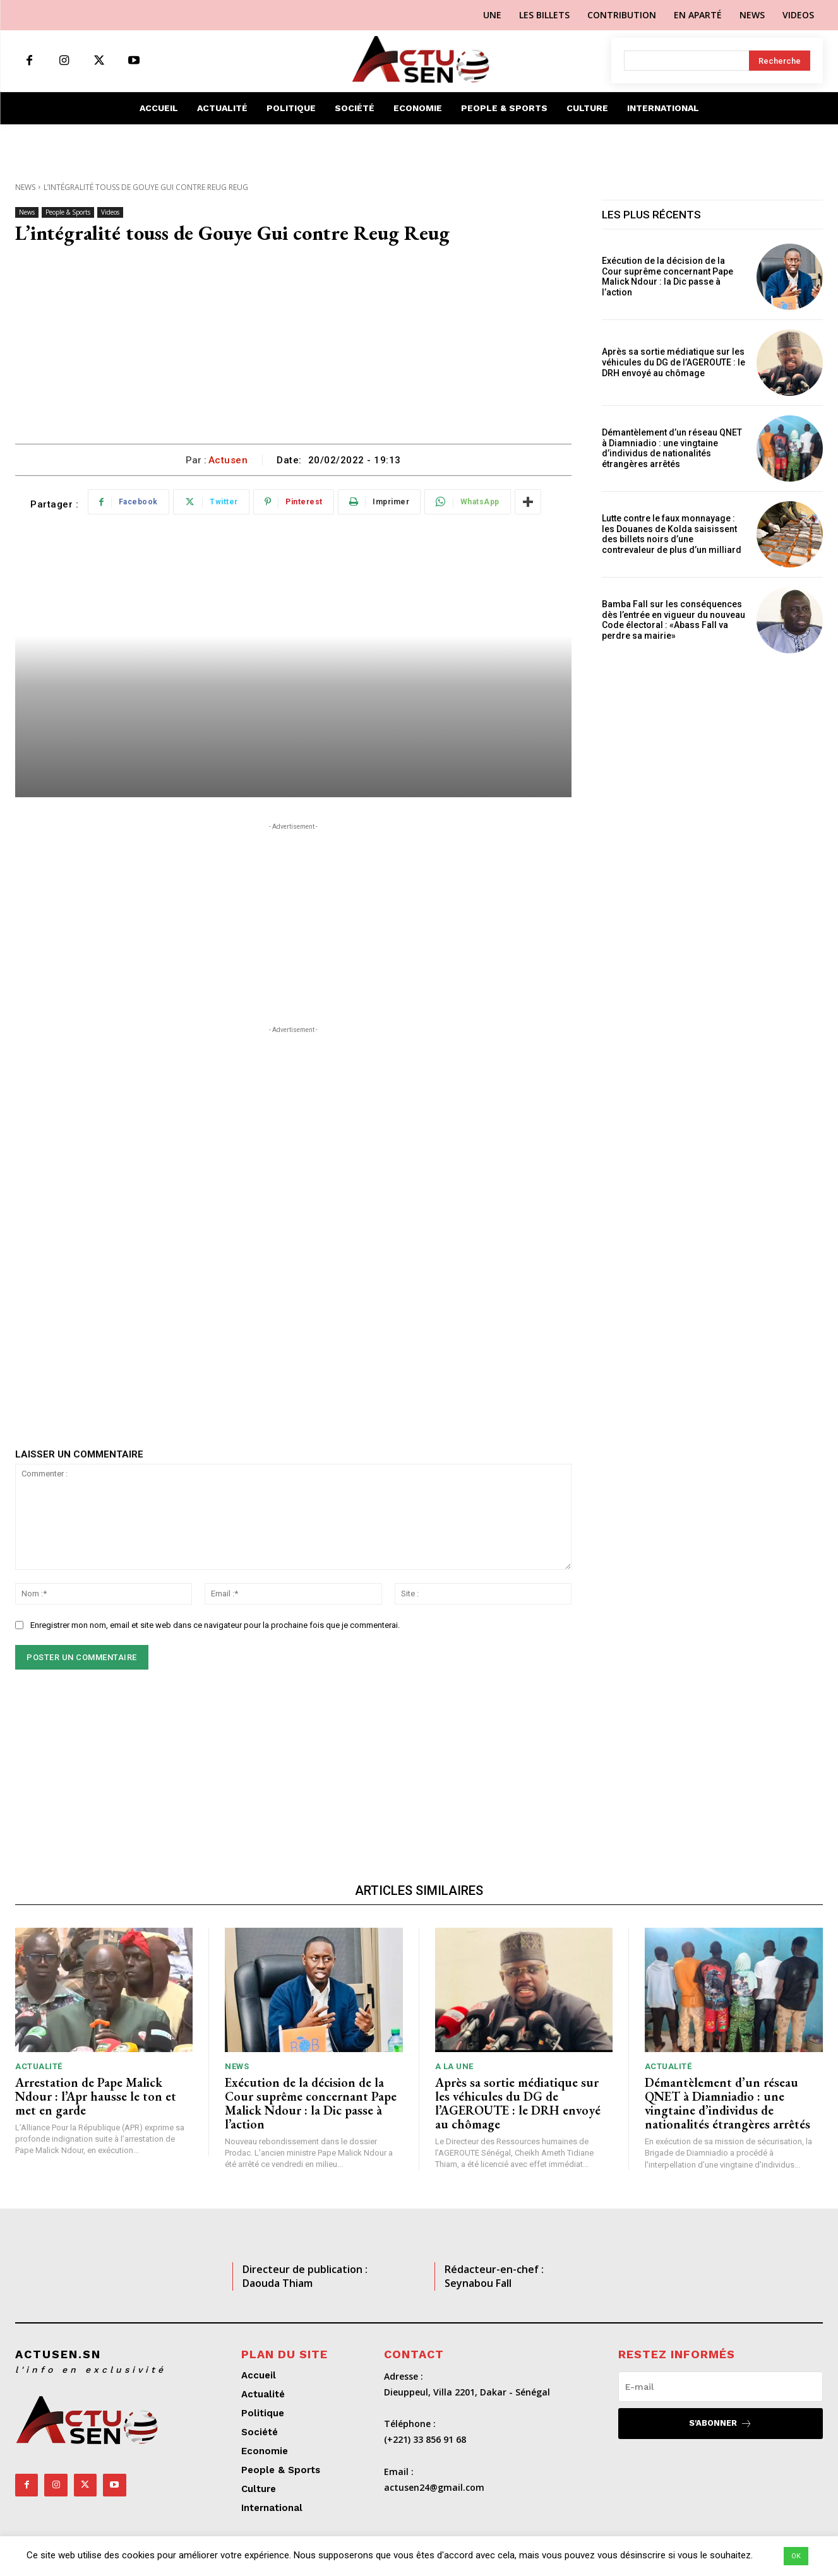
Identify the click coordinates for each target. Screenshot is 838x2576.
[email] (720, 2386)
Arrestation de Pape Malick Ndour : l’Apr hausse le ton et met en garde (95, 2096)
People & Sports (68, 212)
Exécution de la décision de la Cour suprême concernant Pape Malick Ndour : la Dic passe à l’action (667, 276)
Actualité (39, 2066)
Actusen (228, 460)
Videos (110, 212)
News (25, 187)
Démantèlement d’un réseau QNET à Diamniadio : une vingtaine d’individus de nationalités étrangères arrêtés (672, 448)
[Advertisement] (293, 349)
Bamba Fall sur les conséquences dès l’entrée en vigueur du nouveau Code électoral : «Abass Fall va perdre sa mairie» (673, 620)
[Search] (779, 60)
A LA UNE (454, 2066)
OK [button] (796, 2556)
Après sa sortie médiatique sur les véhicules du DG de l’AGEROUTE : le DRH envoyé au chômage (673, 362)
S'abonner (720, 2424)
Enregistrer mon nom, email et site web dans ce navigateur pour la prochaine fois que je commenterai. (215, 1625)
